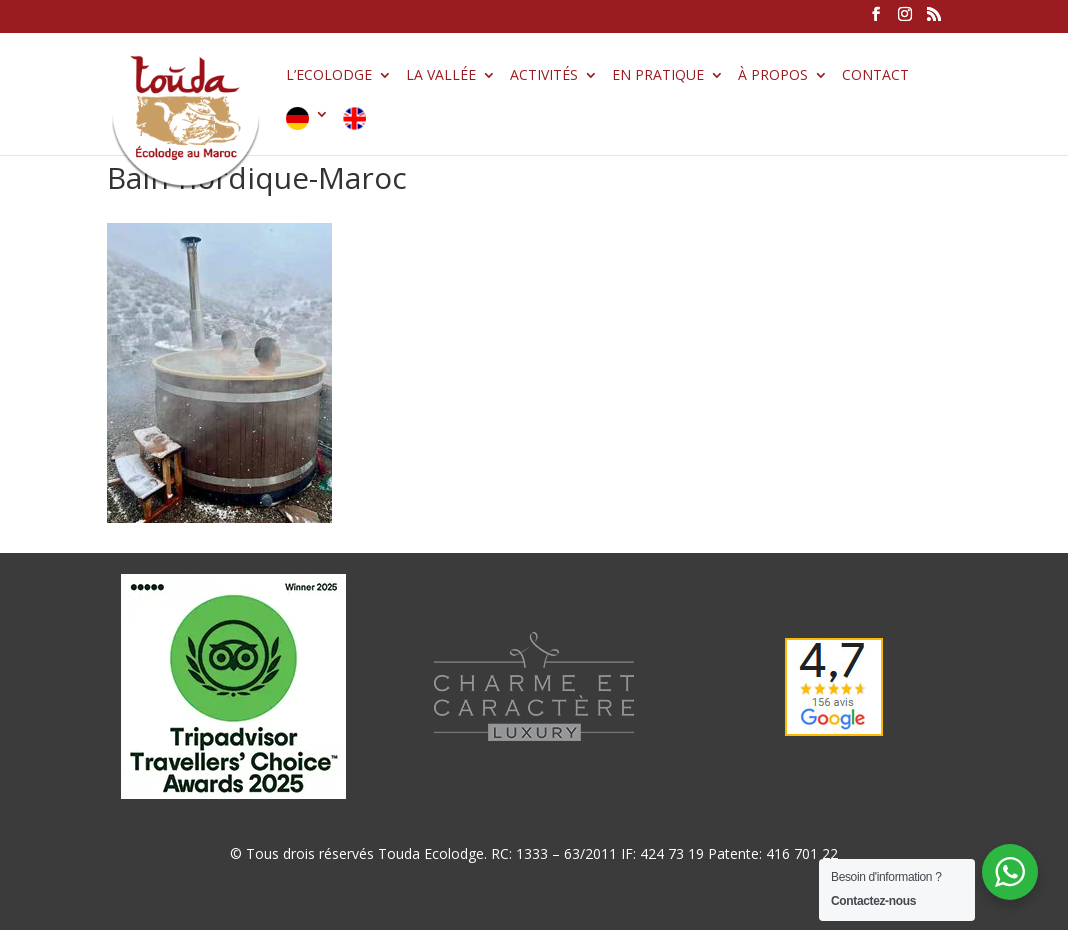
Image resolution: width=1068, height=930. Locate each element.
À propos (773, 76)
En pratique (658, 76)
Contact (875, 76)
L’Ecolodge (329, 76)
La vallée (441, 76)
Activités (544, 76)
